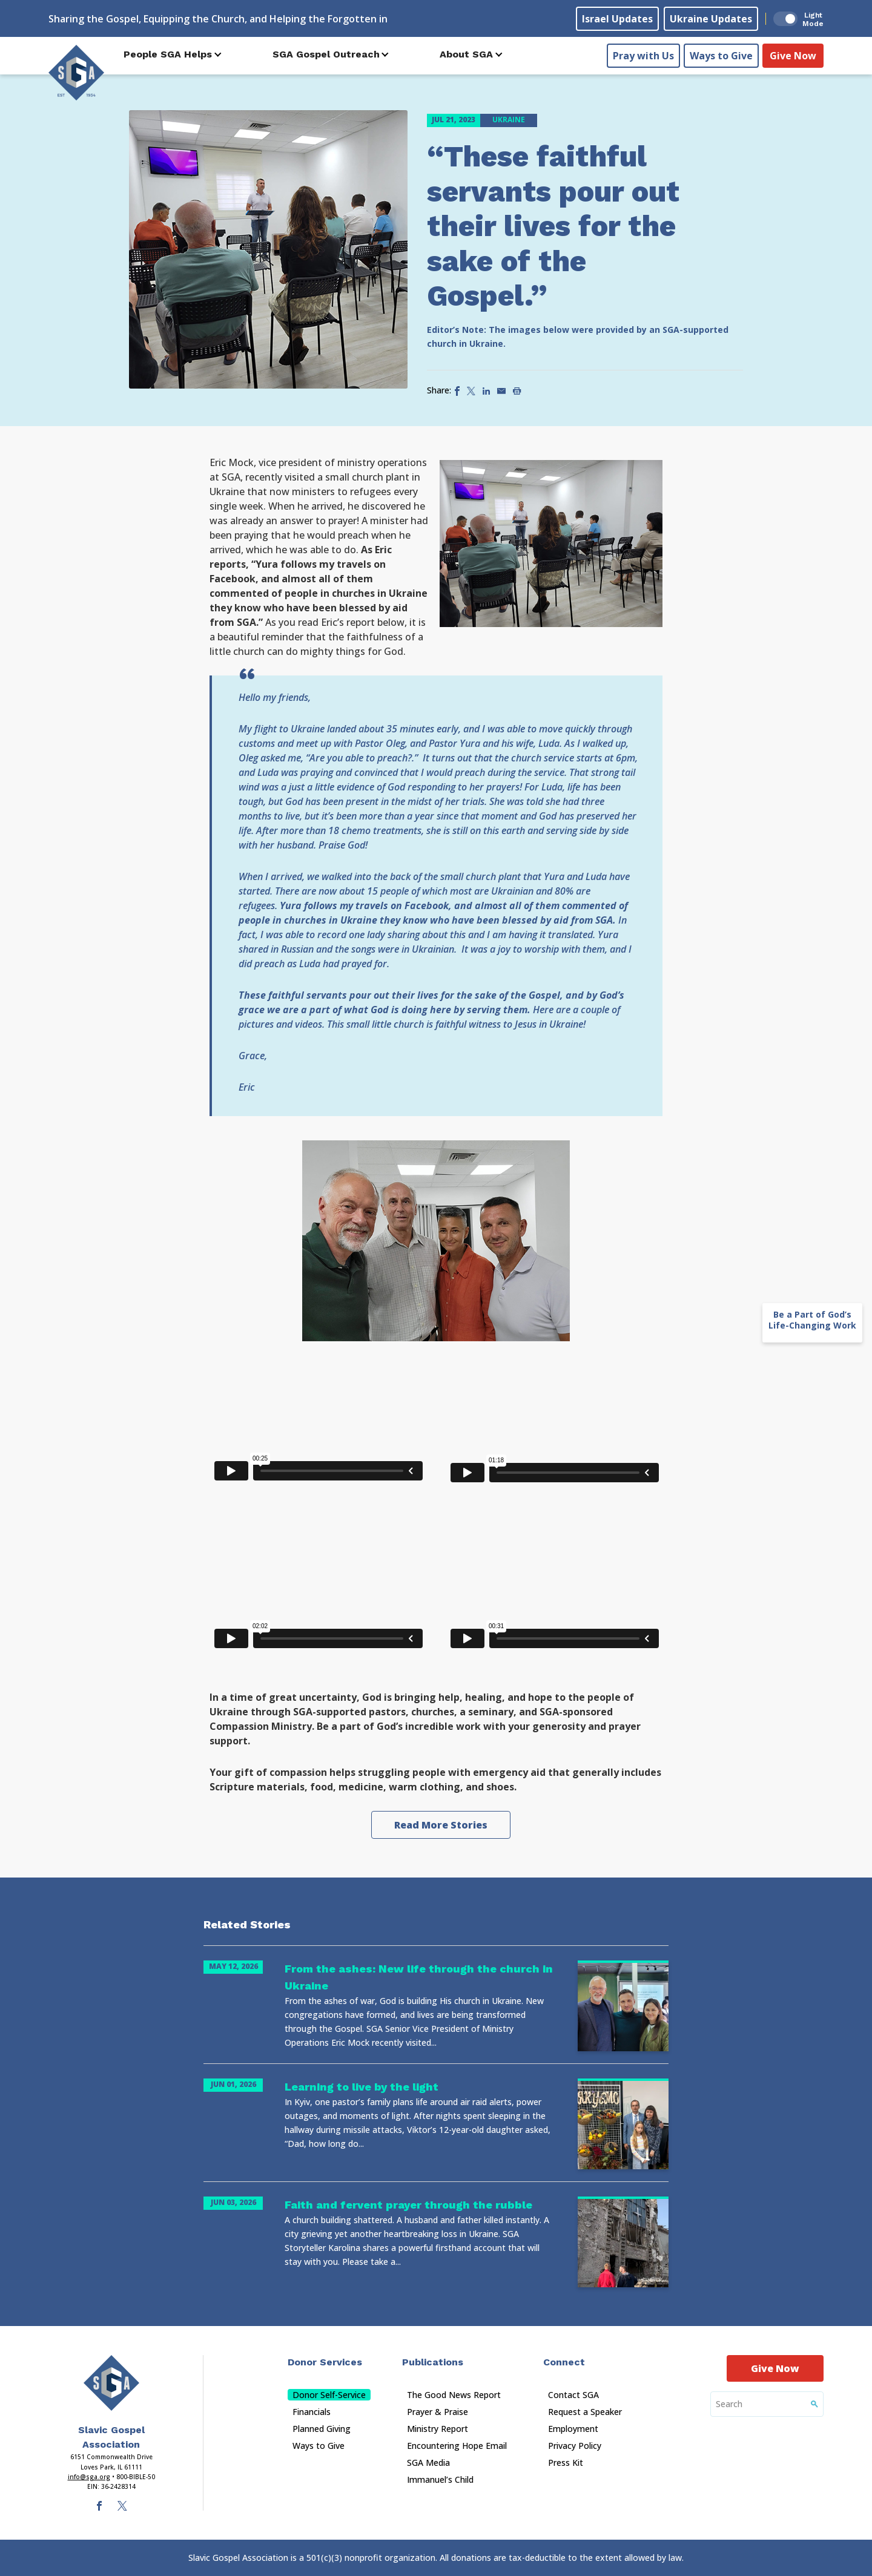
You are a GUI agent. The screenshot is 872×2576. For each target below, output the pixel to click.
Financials (311, 2411)
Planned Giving (321, 2428)
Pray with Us (643, 55)
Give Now (793, 55)
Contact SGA (573, 2394)
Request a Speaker (585, 2411)
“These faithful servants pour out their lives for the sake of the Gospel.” (553, 226)
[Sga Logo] (76, 72)
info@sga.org (89, 2476)
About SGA (466, 54)
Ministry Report (437, 2428)
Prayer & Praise (437, 2411)
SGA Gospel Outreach (326, 54)
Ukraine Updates (711, 18)
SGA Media (428, 2462)
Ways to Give (721, 55)
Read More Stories (440, 1825)
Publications (432, 2362)
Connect (564, 2362)
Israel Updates (617, 18)
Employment (573, 2428)
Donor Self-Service (329, 2394)
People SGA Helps (168, 54)
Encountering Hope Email (457, 2445)
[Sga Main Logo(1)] (111, 2383)
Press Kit (565, 2462)
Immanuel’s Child (440, 2479)
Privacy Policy (574, 2445)
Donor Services (325, 2362)
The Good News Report (454, 2394)
